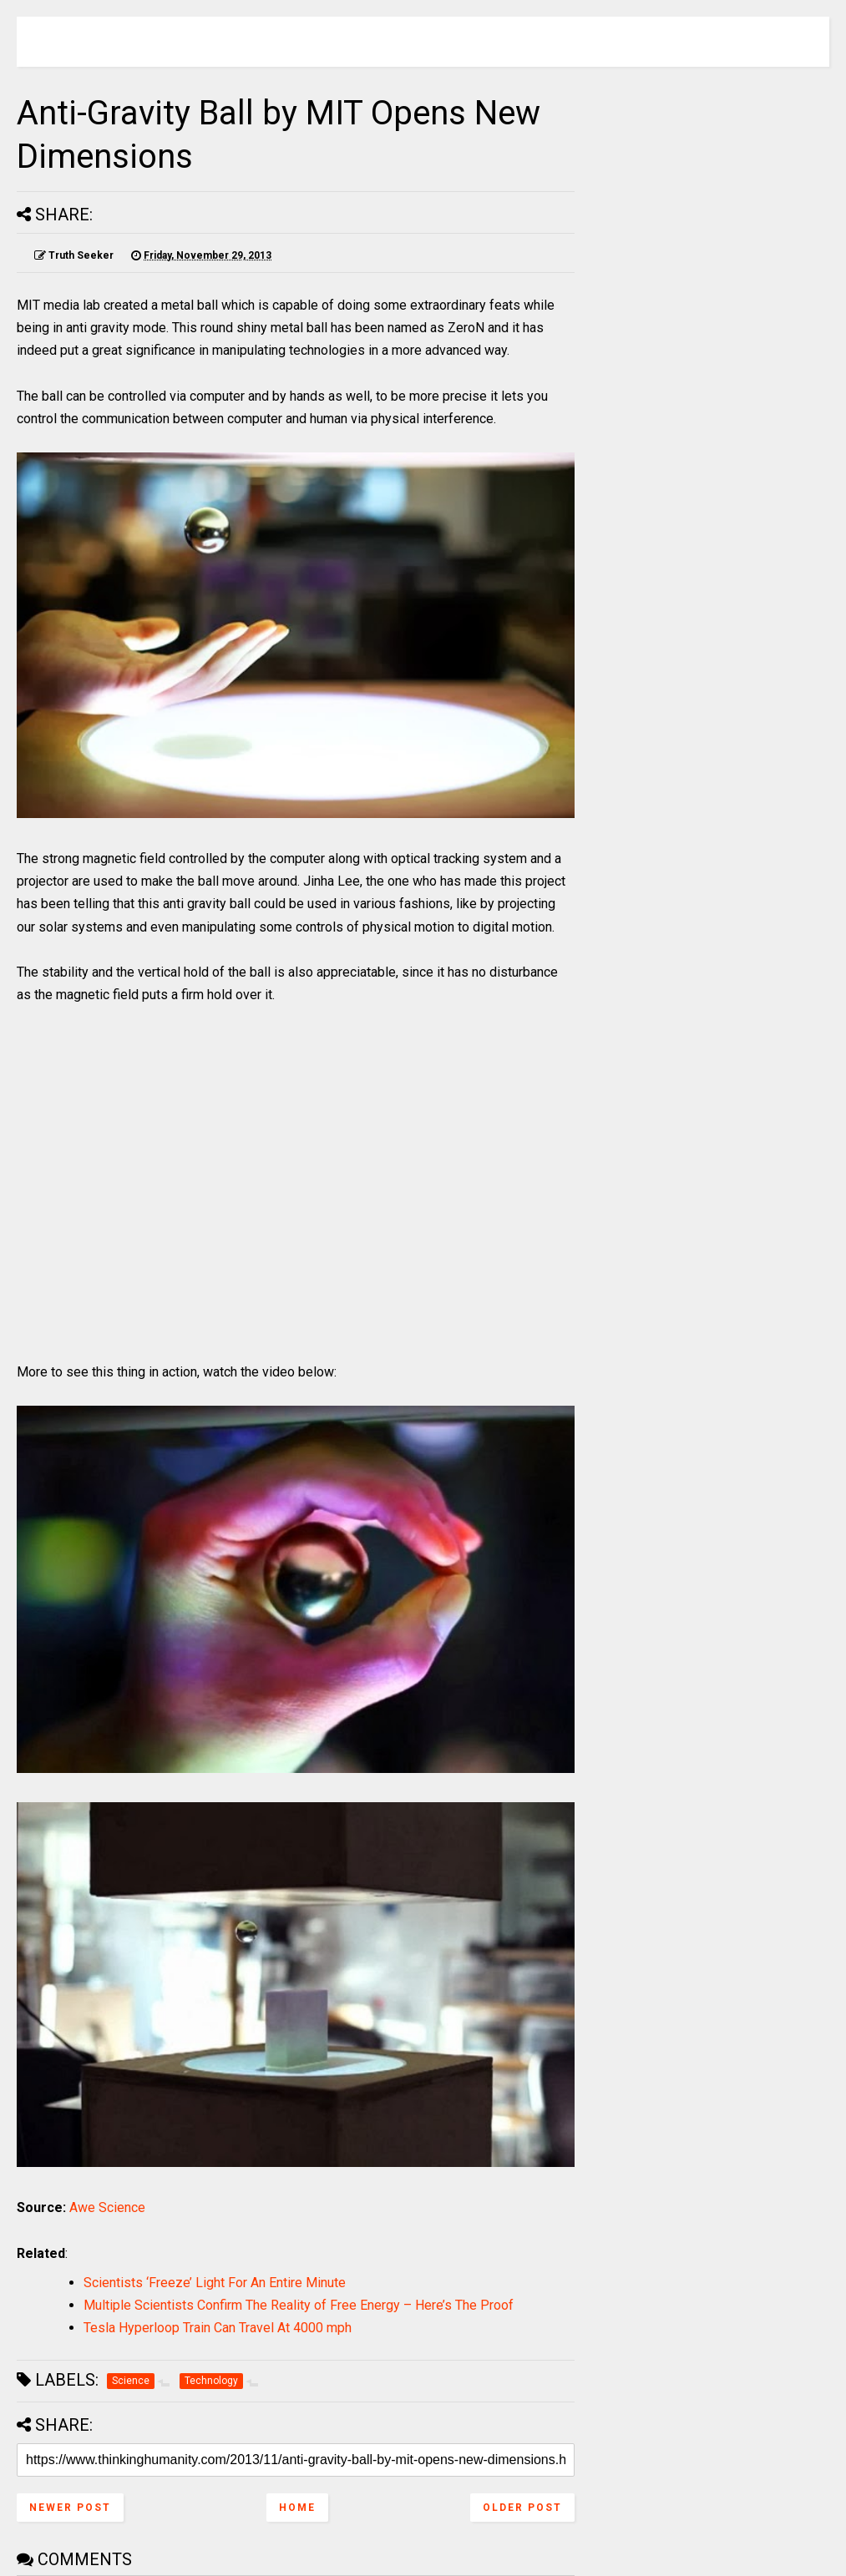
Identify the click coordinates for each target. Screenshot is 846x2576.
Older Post (522, 2507)
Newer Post (70, 2507)
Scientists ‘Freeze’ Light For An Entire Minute (215, 2283)
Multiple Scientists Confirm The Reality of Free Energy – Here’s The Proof (299, 2305)
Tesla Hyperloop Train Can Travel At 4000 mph (218, 2328)
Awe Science (107, 2207)
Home (297, 2507)
